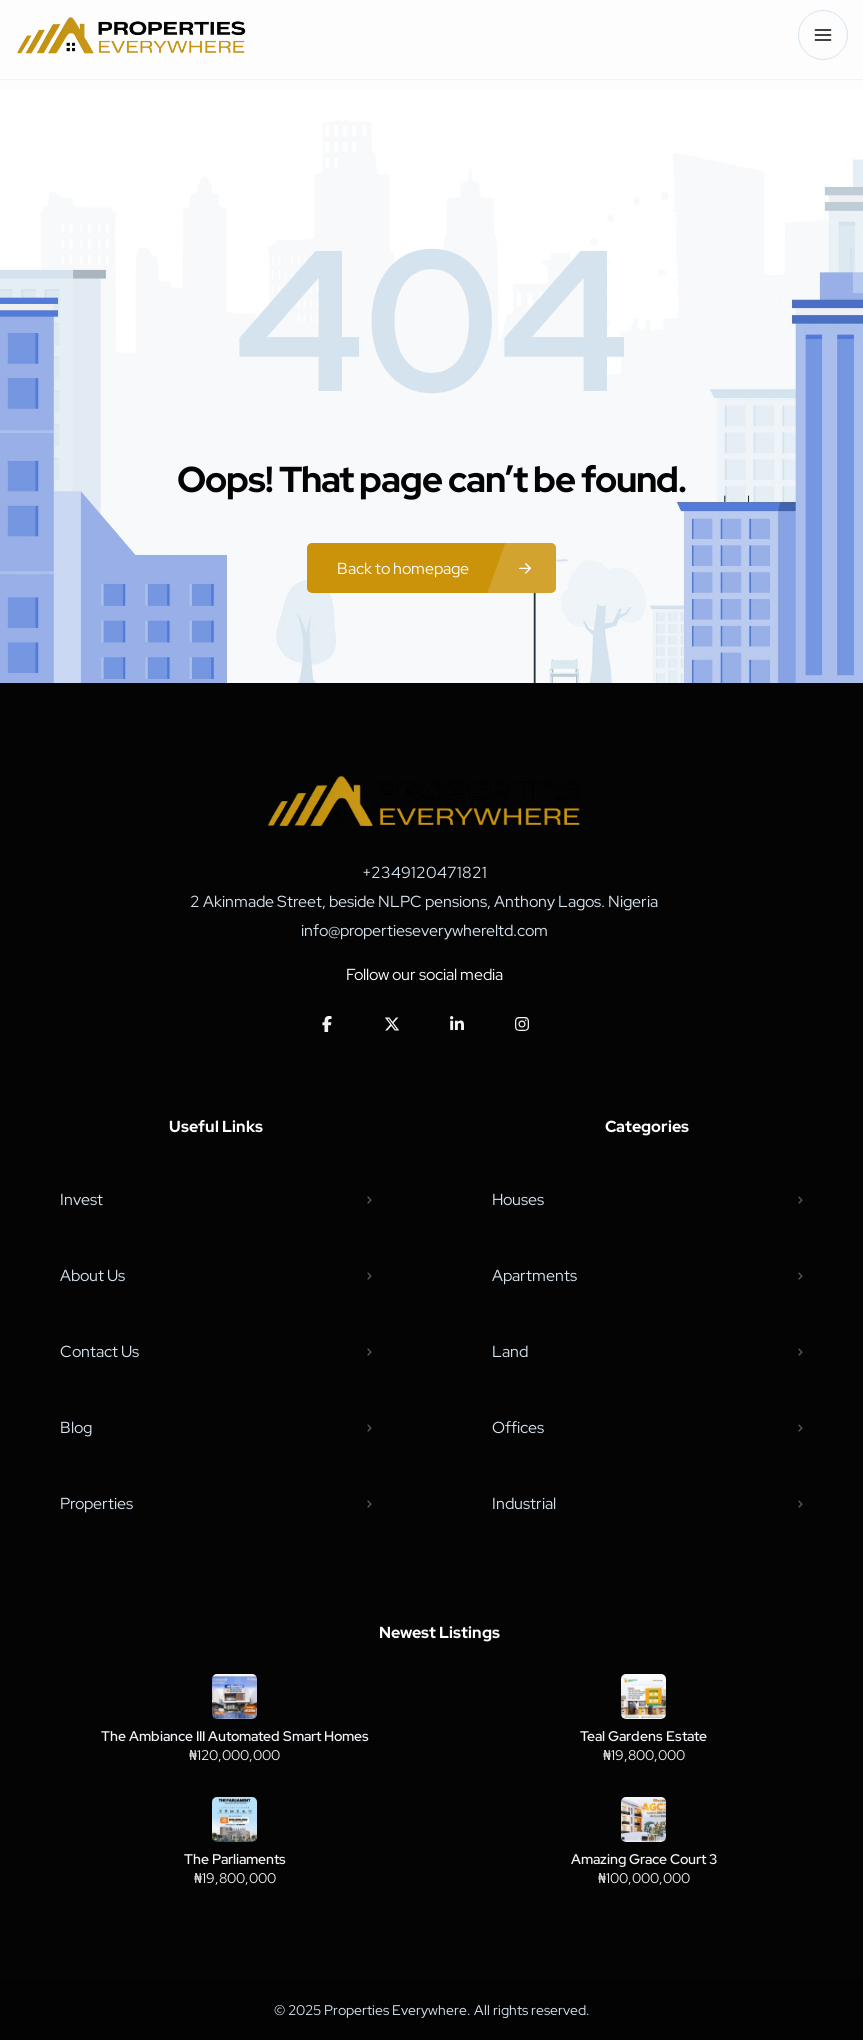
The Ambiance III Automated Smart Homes (235, 1736)
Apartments (534, 1275)
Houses (518, 1199)
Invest (81, 1199)
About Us (92, 1275)
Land (510, 1351)
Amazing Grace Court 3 (644, 1859)
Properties (96, 1503)
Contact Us (99, 1351)
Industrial (524, 1503)
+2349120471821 (424, 872)
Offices (518, 1427)
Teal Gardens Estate (643, 1736)
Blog (76, 1427)
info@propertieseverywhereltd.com (424, 930)
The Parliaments (235, 1859)
